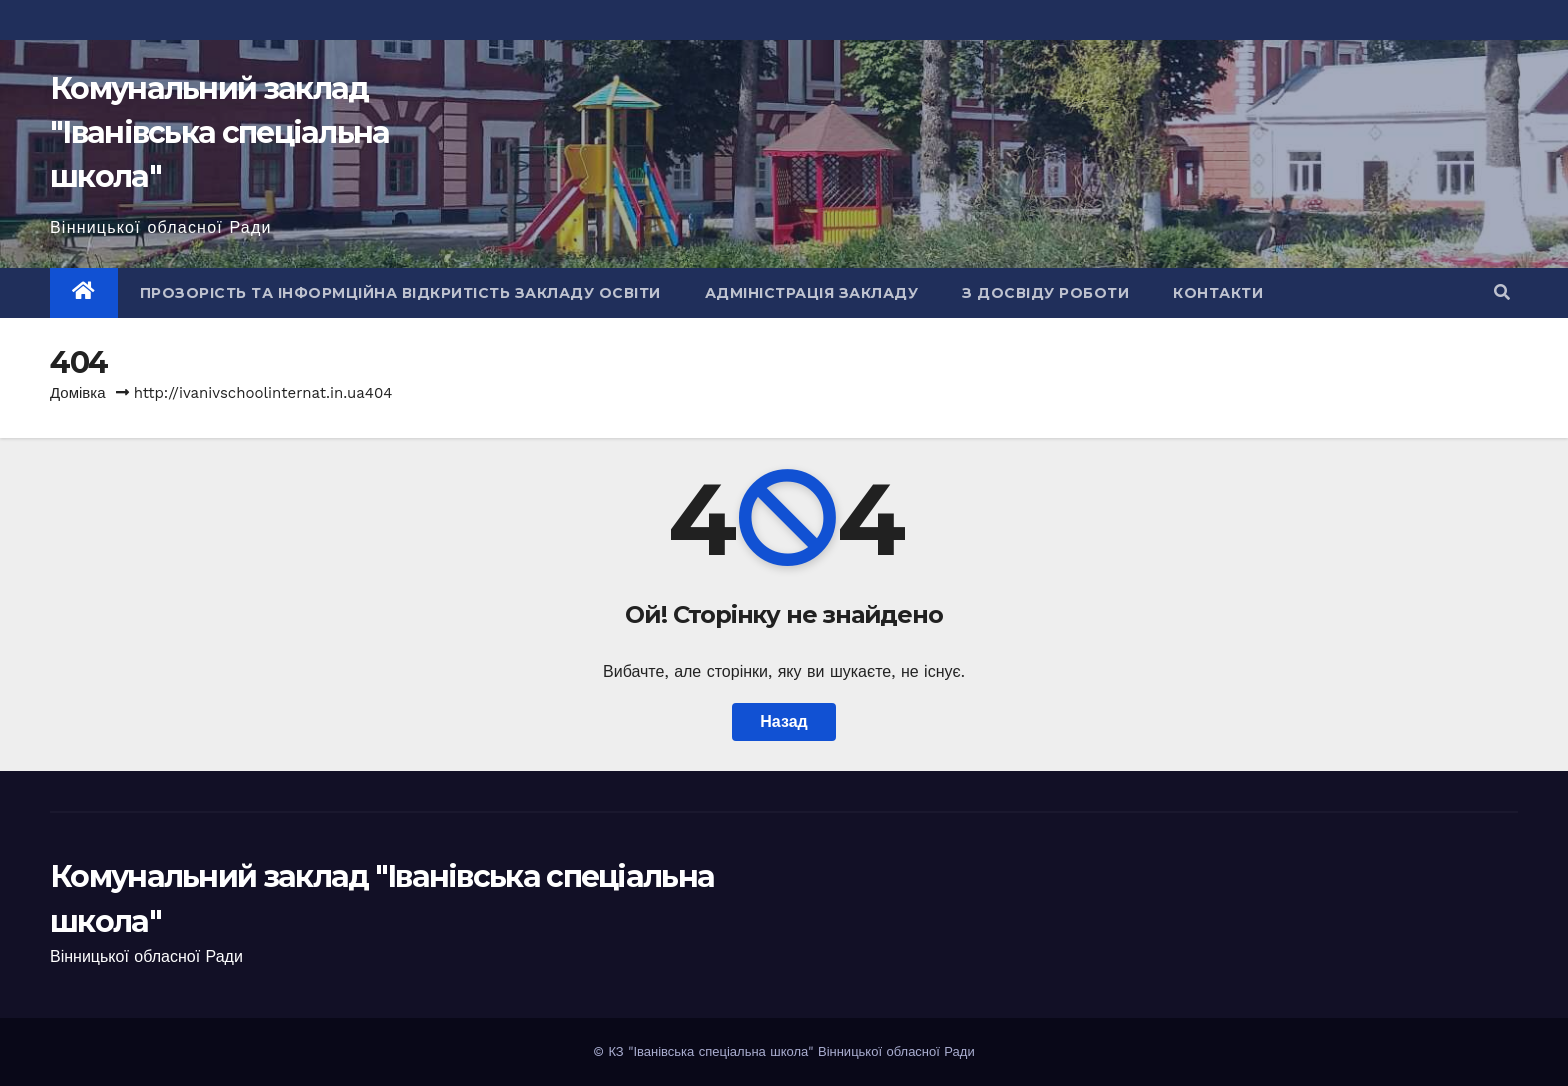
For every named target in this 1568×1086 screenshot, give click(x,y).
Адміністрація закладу (812, 293)
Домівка (78, 393)
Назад (783, 721)
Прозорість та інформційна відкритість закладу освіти (400, 293)
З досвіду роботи (1045, 293)
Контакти (1218, 293)
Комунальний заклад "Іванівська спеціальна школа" (220, 132)
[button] (1502, 292)
